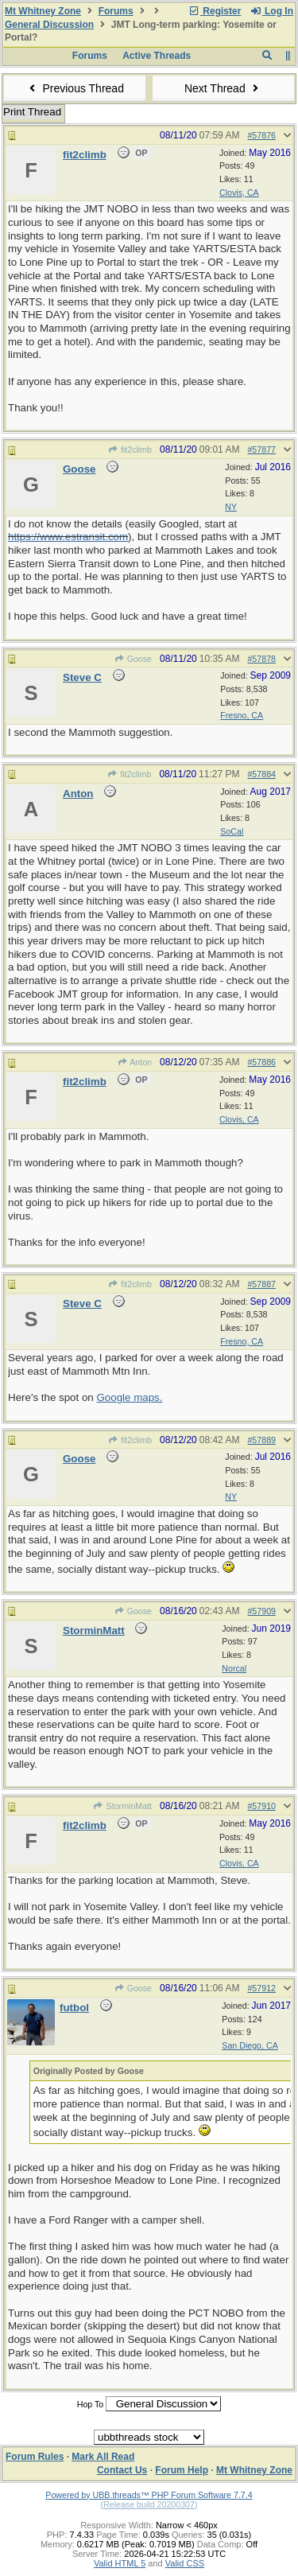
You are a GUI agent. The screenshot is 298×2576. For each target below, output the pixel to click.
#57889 (261, 1440)
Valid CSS (184, 2563)
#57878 (261, 658)
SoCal (231, 831)
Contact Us (122, 2470)
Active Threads (156, 55)
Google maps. (129, 1397)
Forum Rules (35, 2456)
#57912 (261, 1988)
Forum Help (181, 2470)
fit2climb (130, 449)
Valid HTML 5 (119, 2563)
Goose (133, 658)
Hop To (90, 2404)
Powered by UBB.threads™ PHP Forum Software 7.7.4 (148, 2495)
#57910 (261, 1806)
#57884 (261, 774)
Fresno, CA (241, 715)
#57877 (261, 449)
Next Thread (223, 88)
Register (214, 11)
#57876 (261, 135)
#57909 (261, 1611)
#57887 (261, 1284)
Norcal (234, 1668)
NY (231, 507)
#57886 (261, 1062)
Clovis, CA (239, 192)
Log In (271, 11)
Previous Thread (74, 88)
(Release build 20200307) (148, 2504)
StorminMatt (122, 1806)
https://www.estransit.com (68, 537)
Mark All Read (103, 2456)
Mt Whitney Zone (43, 11)
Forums (116, 11)
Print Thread (32, 112)
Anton (134, 1062)
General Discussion (49, 24)
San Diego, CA (250, 2045)
